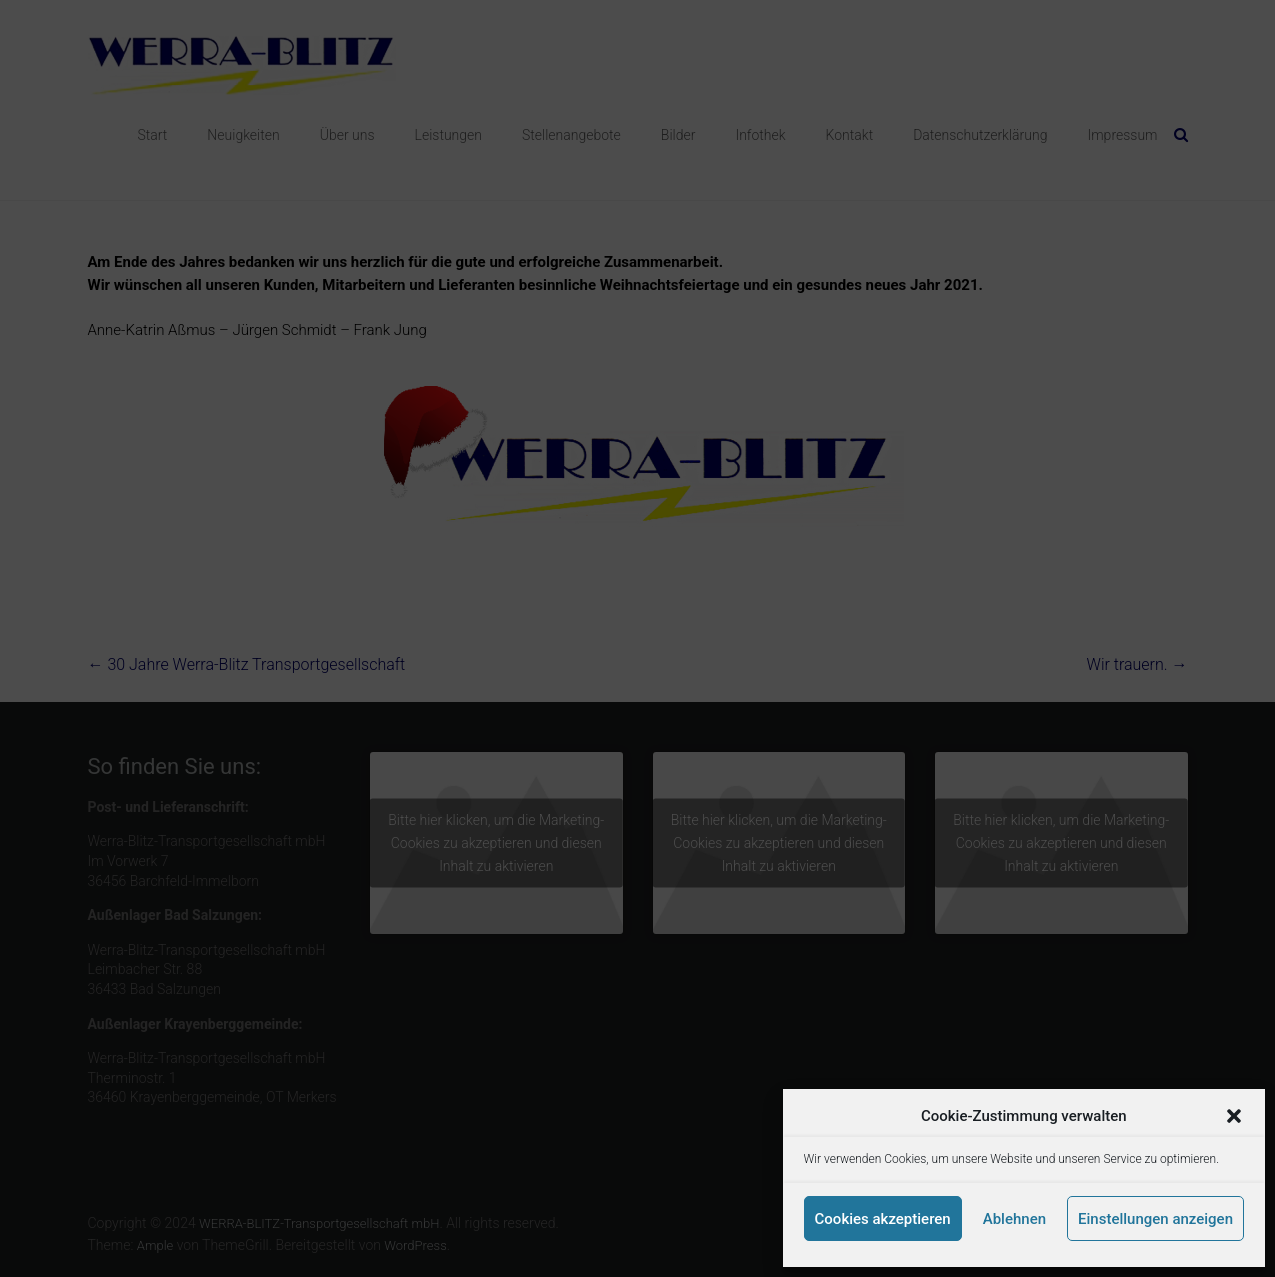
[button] (1234, 1116)
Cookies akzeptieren (883, 1219)
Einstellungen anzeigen (1155, 1219)
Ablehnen (1014, 1219)
